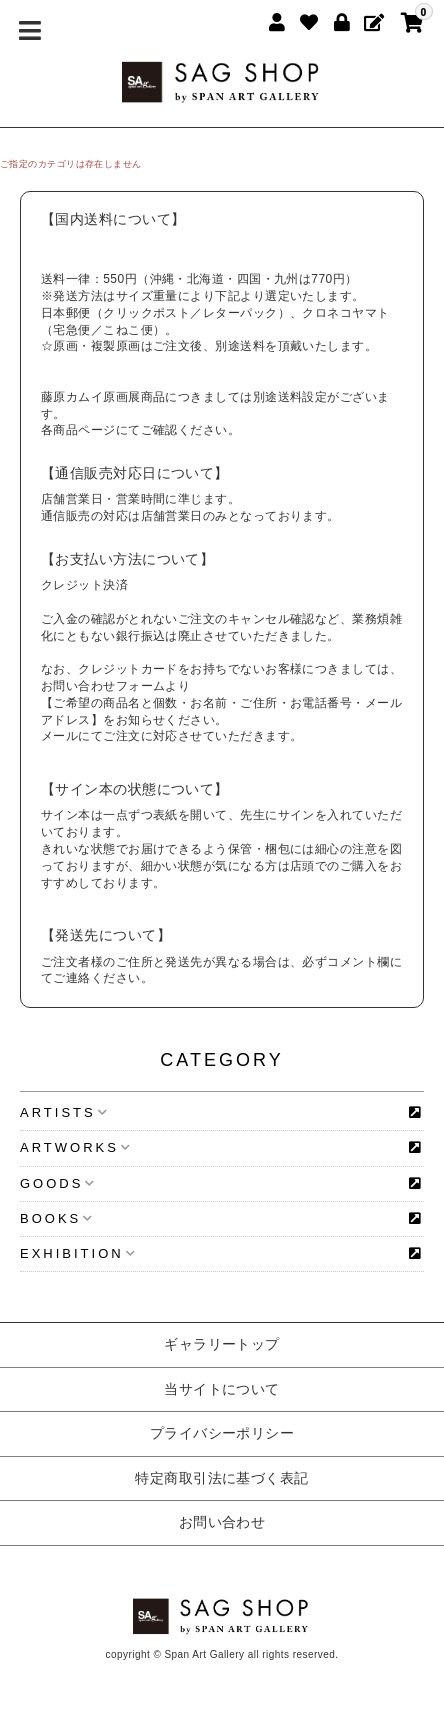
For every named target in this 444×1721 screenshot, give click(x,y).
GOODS (57, 1183)
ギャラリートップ (222, 1344)
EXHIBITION (78, 1253)
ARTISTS (64, 1112)
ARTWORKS (75, 1147)
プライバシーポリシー (222, 1433)
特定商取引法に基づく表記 (221, 1478)
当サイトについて (222, 1389)
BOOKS (56, 1218)
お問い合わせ (222, 1522)
